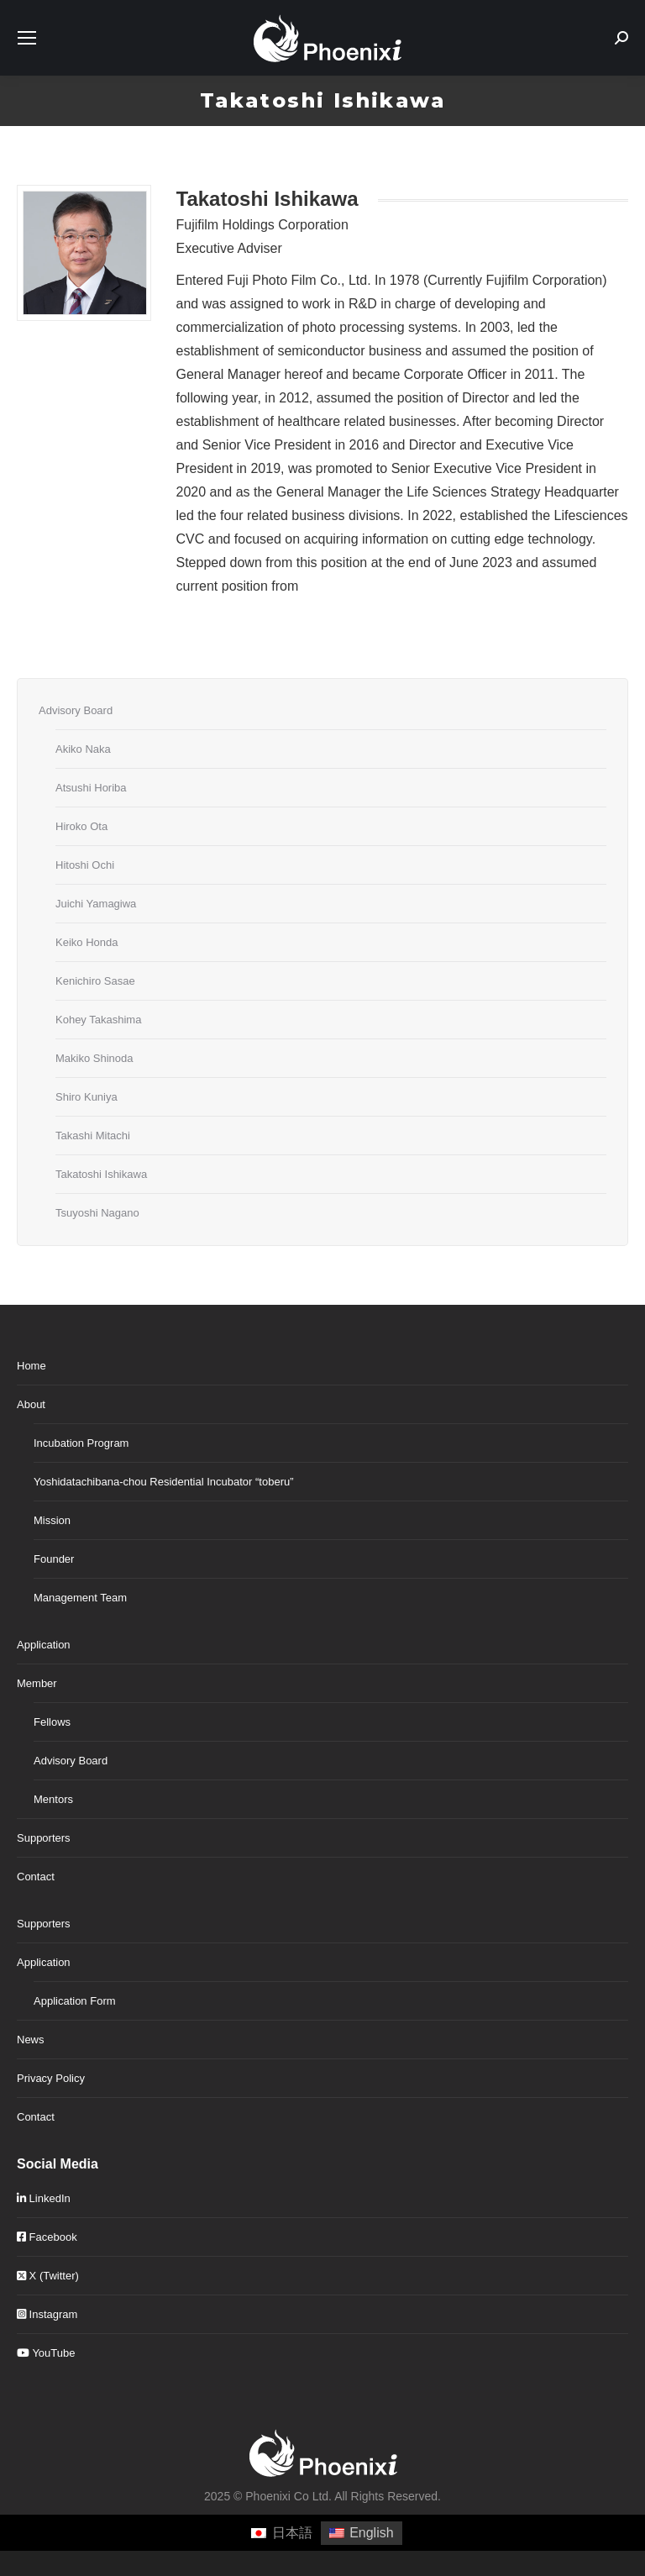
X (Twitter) (48, 2275)
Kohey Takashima (98, 1019)
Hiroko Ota (81, 826)
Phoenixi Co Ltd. (288, 2496)
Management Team (80, 1597)
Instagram (47, 2314)
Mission (52, 1520)
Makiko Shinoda (94, 1058)
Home (31, 1365)
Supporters (44, 1838)
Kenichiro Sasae (95, 981)
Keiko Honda (86, 942)
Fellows (52, 1722)
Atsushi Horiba (91, 787)
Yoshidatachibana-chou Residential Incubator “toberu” (164, 1481)
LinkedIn (44, 2198)
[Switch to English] (361, 2533)
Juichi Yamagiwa (95, 903)
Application (44, 1644)
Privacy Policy (51, 2078)
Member (37, 1683)
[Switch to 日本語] (281, 2533)
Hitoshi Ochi (84, 865)
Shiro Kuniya (86, 1097)
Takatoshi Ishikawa (101, 1174)
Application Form (75, 2001)
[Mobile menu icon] (27, 38)
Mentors (53, 1799)
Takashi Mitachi (92, 1135)
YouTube (46, 2353)
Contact (36, 1876)
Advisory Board (76, 710)
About (31, 1404)
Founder (54, 1559)
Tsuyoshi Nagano (97, 1213)
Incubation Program (81, 1443)
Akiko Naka (83, 749)
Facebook (47, 2237)
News (31, 2039)
